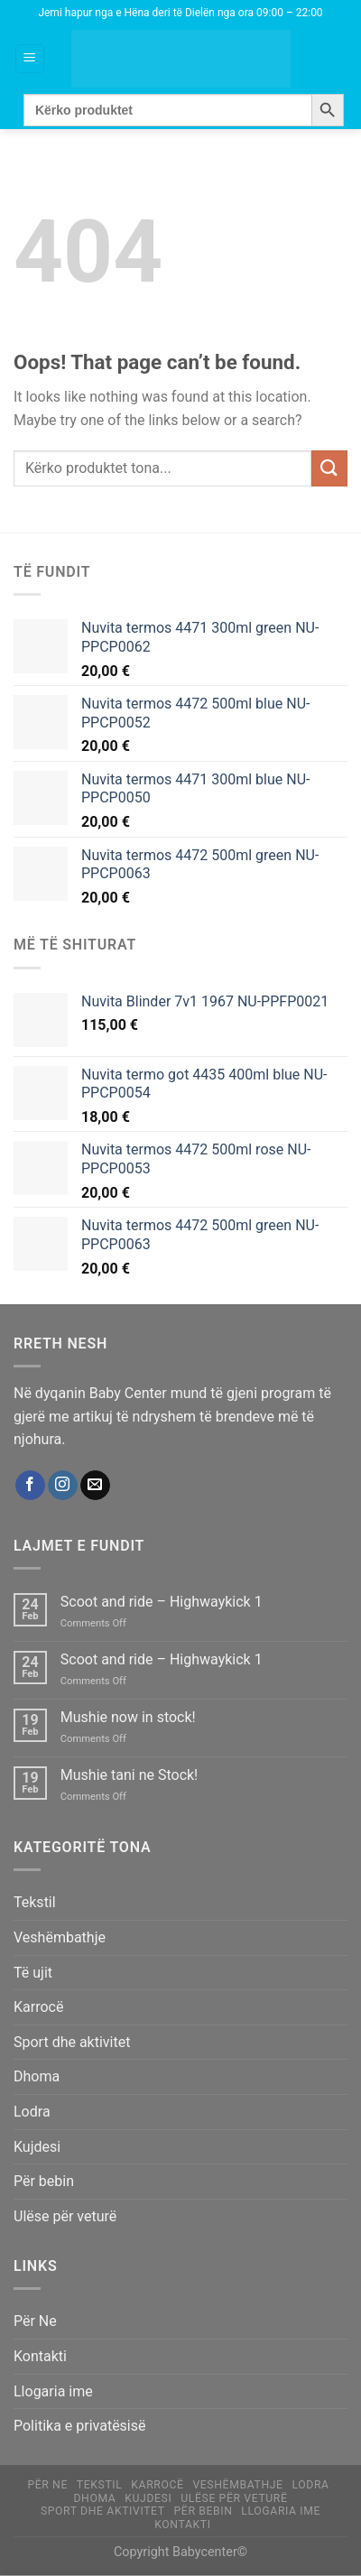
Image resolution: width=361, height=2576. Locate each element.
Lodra (32, 2111)
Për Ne (35, 2321)
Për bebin (44, 2181)
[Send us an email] (95, 1485)
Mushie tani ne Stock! (129, 1775)
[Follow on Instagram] (63, 1485)
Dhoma (37, 2076)
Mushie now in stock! (128, 1717)
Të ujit (33, 1972)
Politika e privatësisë (80, 2425)
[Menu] (29, 59)
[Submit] (329, 468)
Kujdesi (37, 2146)
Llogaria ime (53, 2391)
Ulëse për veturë (65, 2216)
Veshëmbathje (60, 1937)
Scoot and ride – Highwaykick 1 (161, 1601)
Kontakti (40, 2356)
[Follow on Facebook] (30, 1485)
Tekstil (35, 1902)
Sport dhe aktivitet (72, 2042)
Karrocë (38, 2006)
